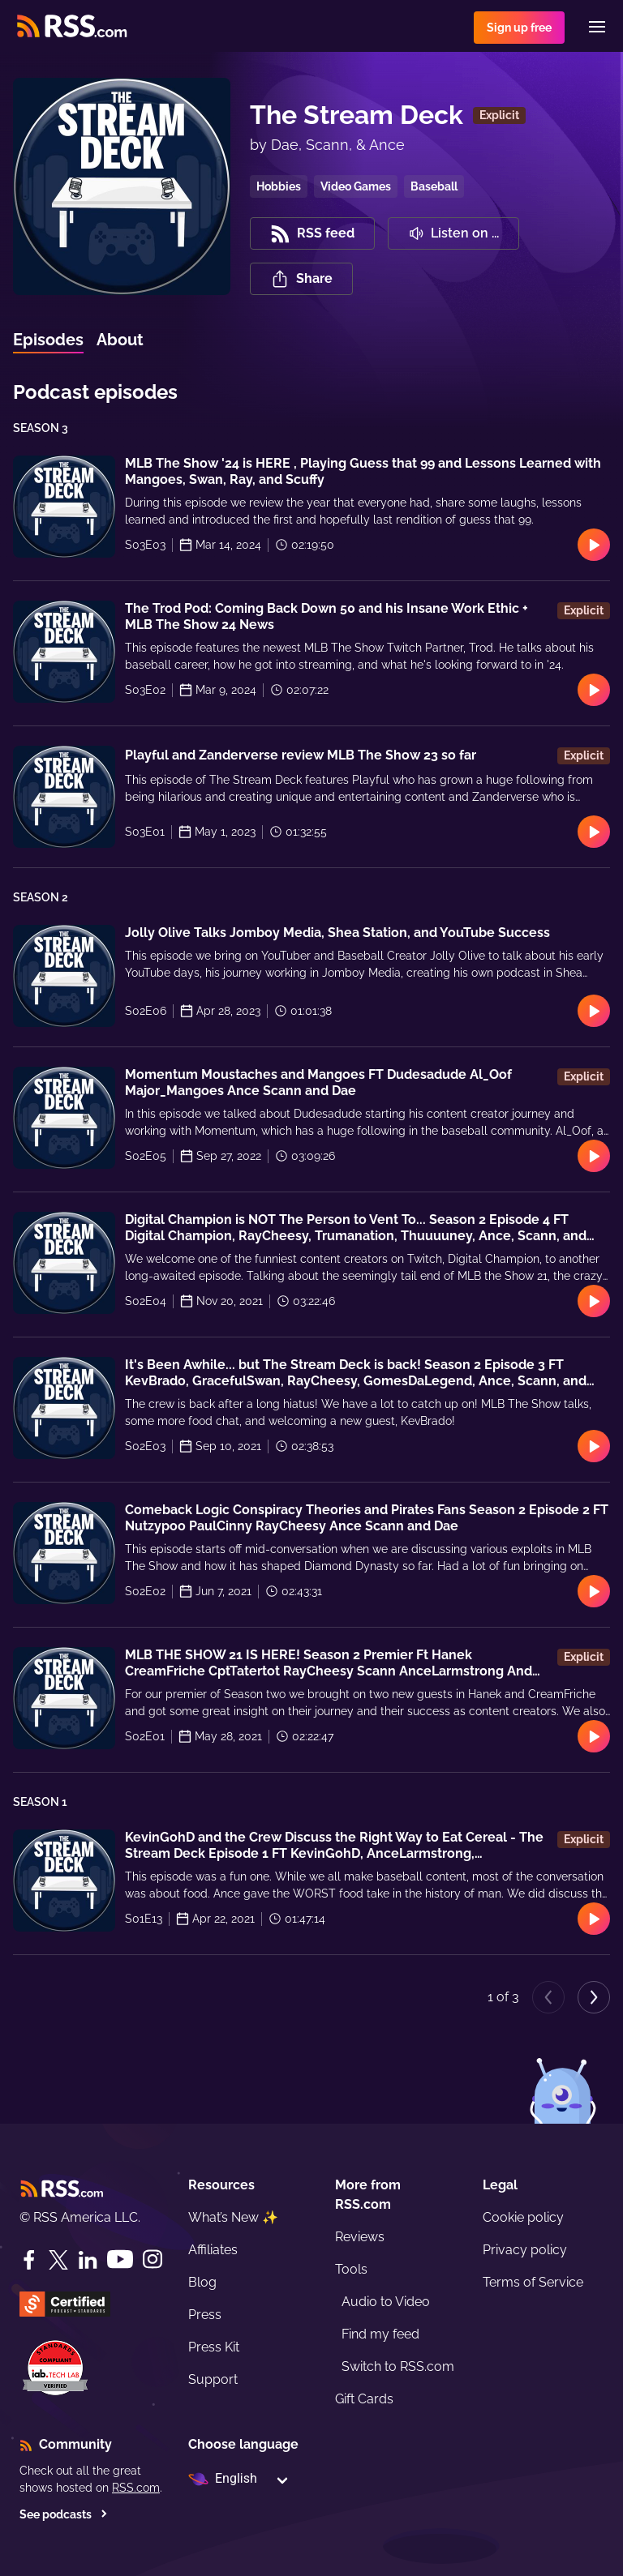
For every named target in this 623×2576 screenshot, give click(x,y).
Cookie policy (523, 2217)
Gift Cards (364, 2399)
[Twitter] (58, 2260)
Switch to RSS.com (398, 2366)
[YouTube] (120, 2259)
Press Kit (213, 2347)
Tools (351, 2269)
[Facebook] (29, 2260)
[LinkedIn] (87, 2260)
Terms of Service (533, 2282)
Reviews (360, 2236)
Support (213, 2379)
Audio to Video (386, 2301)
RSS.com (136, 2487)
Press (204, 2314)
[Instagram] (152, 2259)
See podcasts (63, 2514)
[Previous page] (548, 1997)
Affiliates (213, 2249)
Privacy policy (525, 2249)
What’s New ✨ (233, 2217)
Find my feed (380, 2334)
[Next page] (594, 1997)
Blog (202, 2282)
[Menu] (597, 26)
